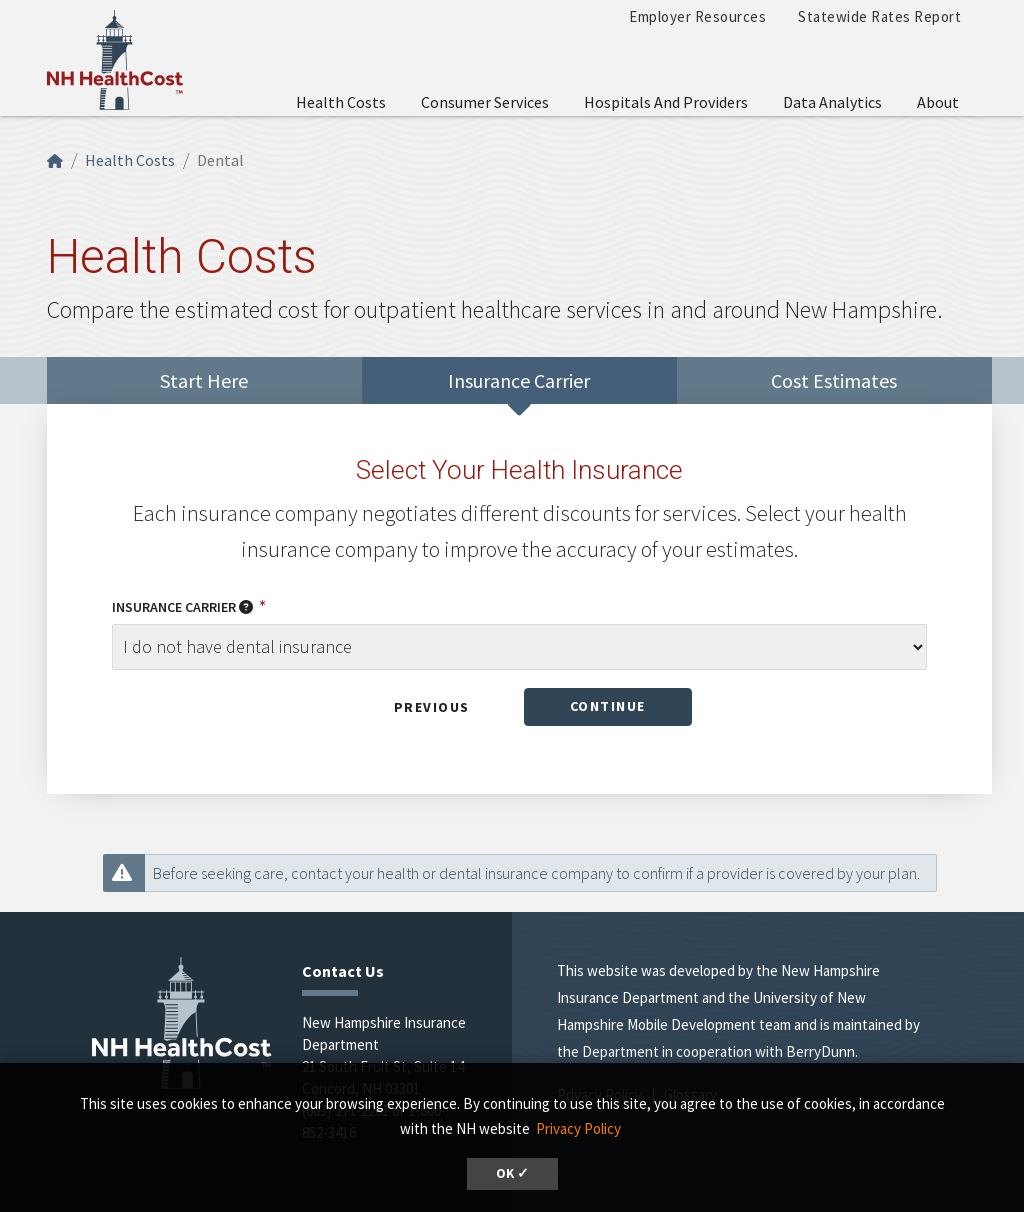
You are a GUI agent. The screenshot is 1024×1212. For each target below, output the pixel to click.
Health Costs (341, 102)
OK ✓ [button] (512, 1173)
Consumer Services (485, 102)
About (938, 102)
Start (204, 380)
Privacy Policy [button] (578, 1128)
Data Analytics (832, 102)
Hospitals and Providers (666, 102)
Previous (432, 707)
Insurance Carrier (184, 607)
